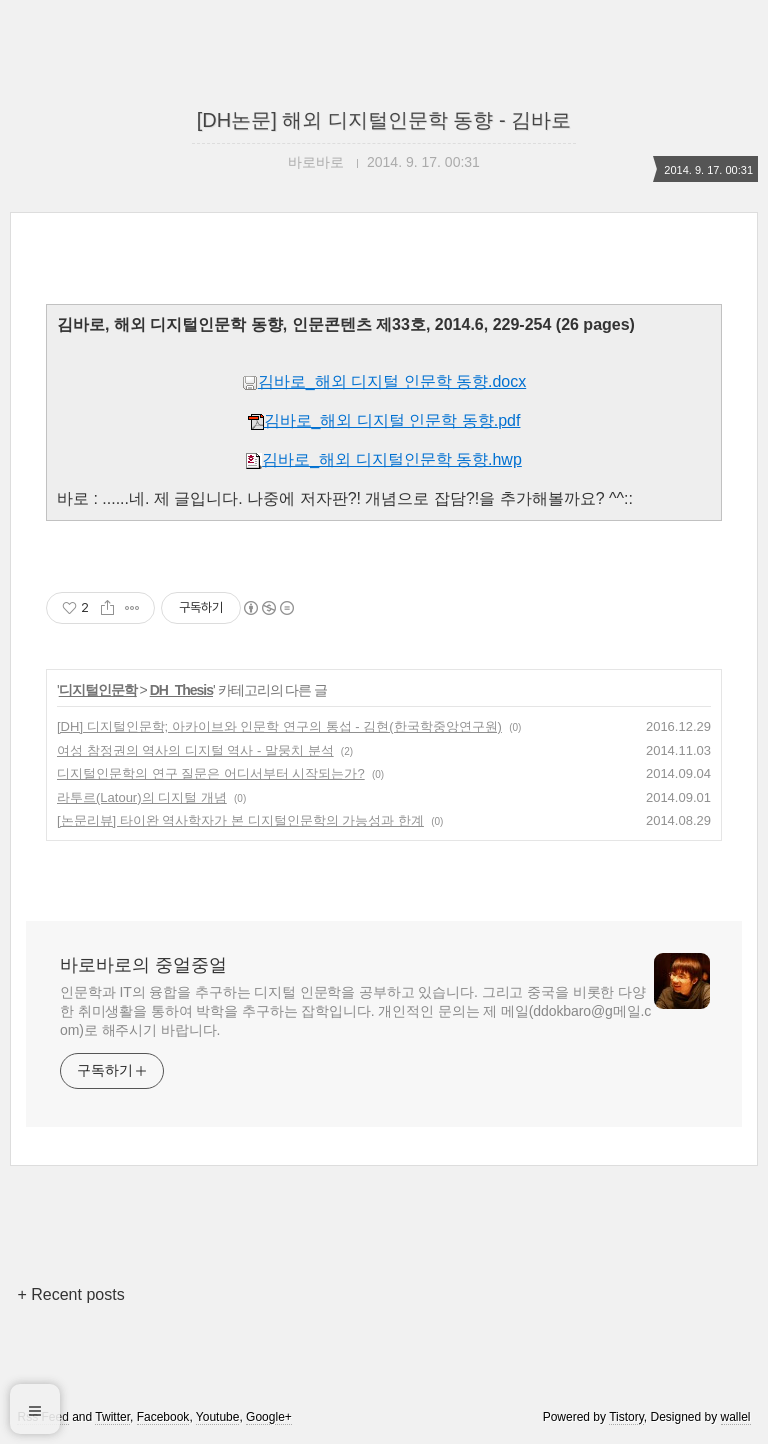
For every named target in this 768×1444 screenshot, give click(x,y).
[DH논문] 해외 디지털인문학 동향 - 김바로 (384, 120)
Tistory (626, 1417)
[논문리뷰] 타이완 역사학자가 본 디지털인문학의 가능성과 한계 (240, 820)
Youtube (218, 1417)
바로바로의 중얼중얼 (143, 965)
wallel (736, 1417)
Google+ (269, 1417)
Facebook (163, 1417)
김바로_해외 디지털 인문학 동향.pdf (384, 420)
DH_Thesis (181, 690)
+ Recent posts (70, 1294)
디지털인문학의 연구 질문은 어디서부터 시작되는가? (211, 773)
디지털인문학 (98, 690)
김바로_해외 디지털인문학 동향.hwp (384, 459)
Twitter (112, 1417)
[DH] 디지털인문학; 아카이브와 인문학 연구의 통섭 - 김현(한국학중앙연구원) (279, 726)
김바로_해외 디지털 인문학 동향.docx (384, 381)
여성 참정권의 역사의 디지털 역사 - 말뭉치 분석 (195, 750)
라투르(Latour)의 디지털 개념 (142, 797)
